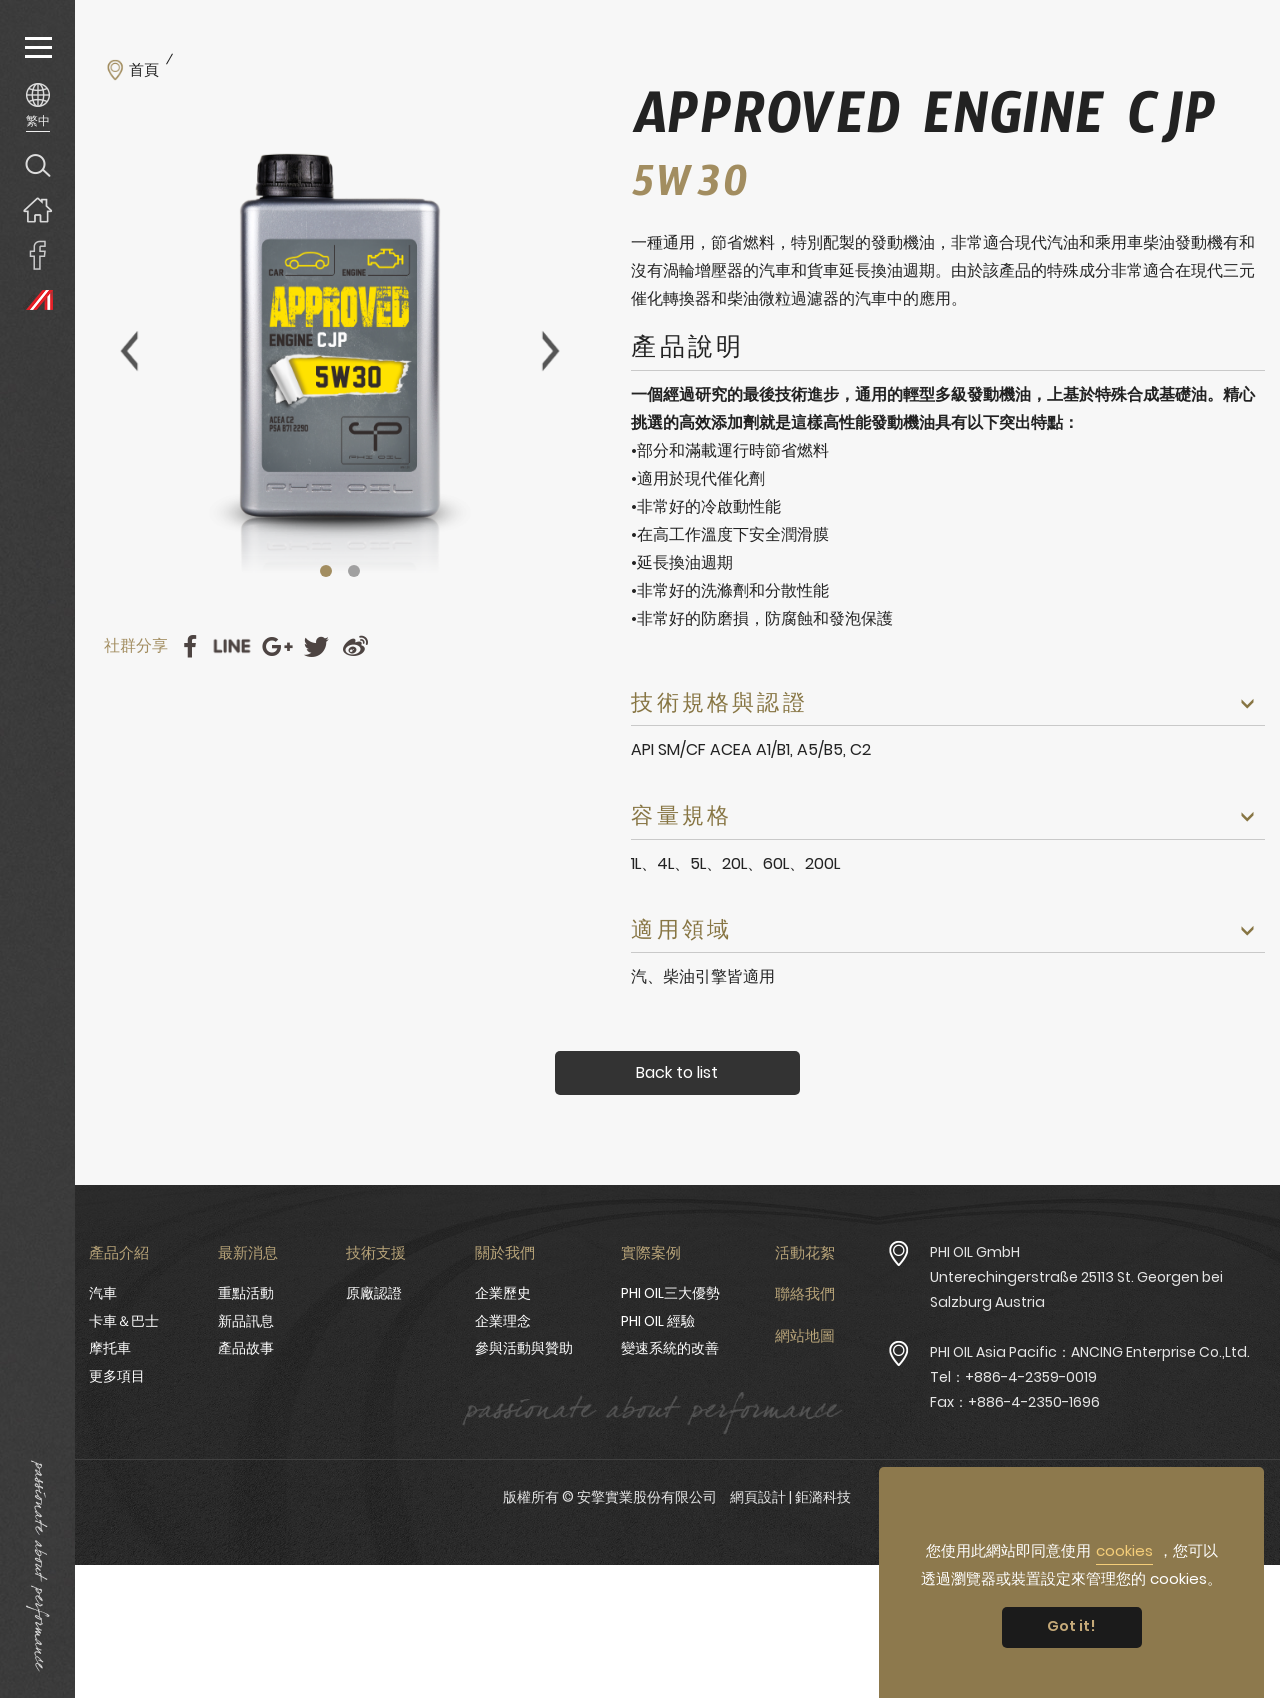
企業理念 (503, 1321)
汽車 (103, 1293)
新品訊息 (246, 1321)
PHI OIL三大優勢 (670, 1293)
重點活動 (246, 1293)
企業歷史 (503, 1293)
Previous (129, 351)
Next (551, 351)
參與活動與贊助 (524, 1348)
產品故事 (246, 1348)
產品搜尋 (37, 164)
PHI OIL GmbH (975, 1252)
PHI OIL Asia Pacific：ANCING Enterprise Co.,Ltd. (1090, 1352)
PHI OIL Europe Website (37, 299)
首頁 (144, 70)
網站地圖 (805, 1335)
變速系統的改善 (670, 1348)
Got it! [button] (1071, 1626)
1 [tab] (326, 571)
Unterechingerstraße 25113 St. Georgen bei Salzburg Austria (1076, 1289)
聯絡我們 (805, 1293)
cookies (1124, 1550)
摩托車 (110, 1348)
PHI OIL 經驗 (658, 1321)
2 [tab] (354, 571)
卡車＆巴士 (124, 1321)
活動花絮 (805, 1252)
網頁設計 (758, 1497)
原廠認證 (374, 1293)
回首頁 (37, 209)
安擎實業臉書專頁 (37, 254)
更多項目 (117, 1376)
